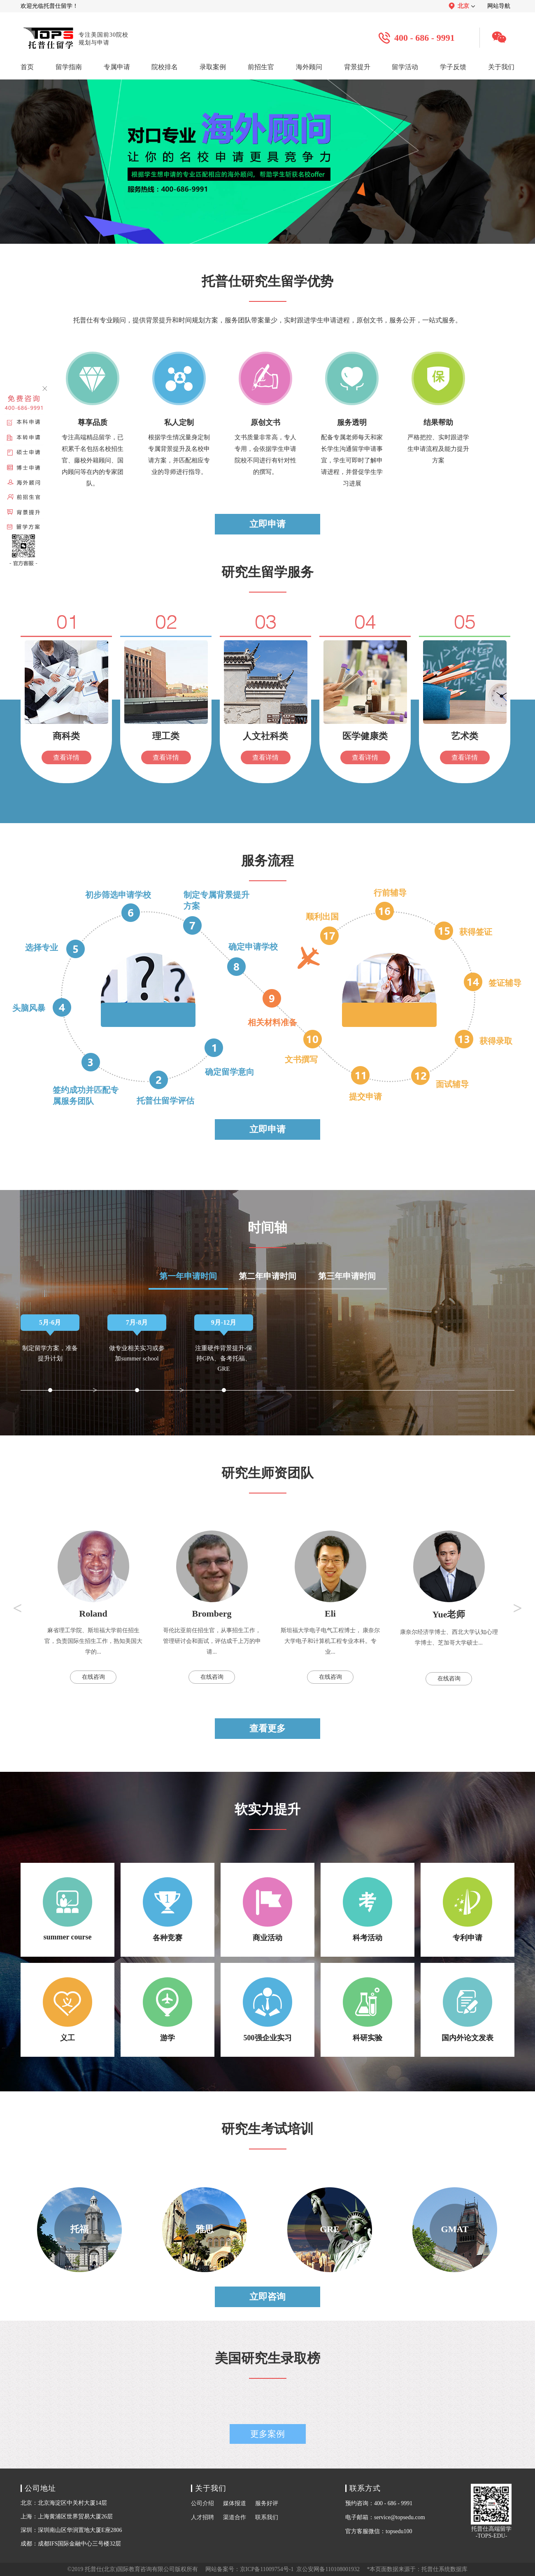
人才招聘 (202, 2517)
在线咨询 (93, 1677)
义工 (67, 2009)
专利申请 (467, 1909)
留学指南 (69, 66)
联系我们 (266, 2517)
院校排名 (164, 66)
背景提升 (357, 66)
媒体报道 (234, 2503)
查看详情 (66, 757)
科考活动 (367, 1909)
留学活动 (405, 66)
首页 (27, 66)
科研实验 (367, 2009)
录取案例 (213, 66)
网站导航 (498, 6)
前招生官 (261, 66)
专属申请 (117, 66)
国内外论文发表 (467, 2009)
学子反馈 (453, 66)
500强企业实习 (267, 2009)
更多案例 (267, 2434)
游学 (167, 2009)
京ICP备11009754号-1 (267, 2569)
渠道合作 (234, 2517)
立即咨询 (267, 2296)
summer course (67, 1909)
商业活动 (267, 1909)
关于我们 (501, 66)
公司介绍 (202, 2503)
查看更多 (267, 1728)
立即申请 (267, 524)
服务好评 (266, 2503)
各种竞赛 (167, 1909)
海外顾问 (309, 66)
